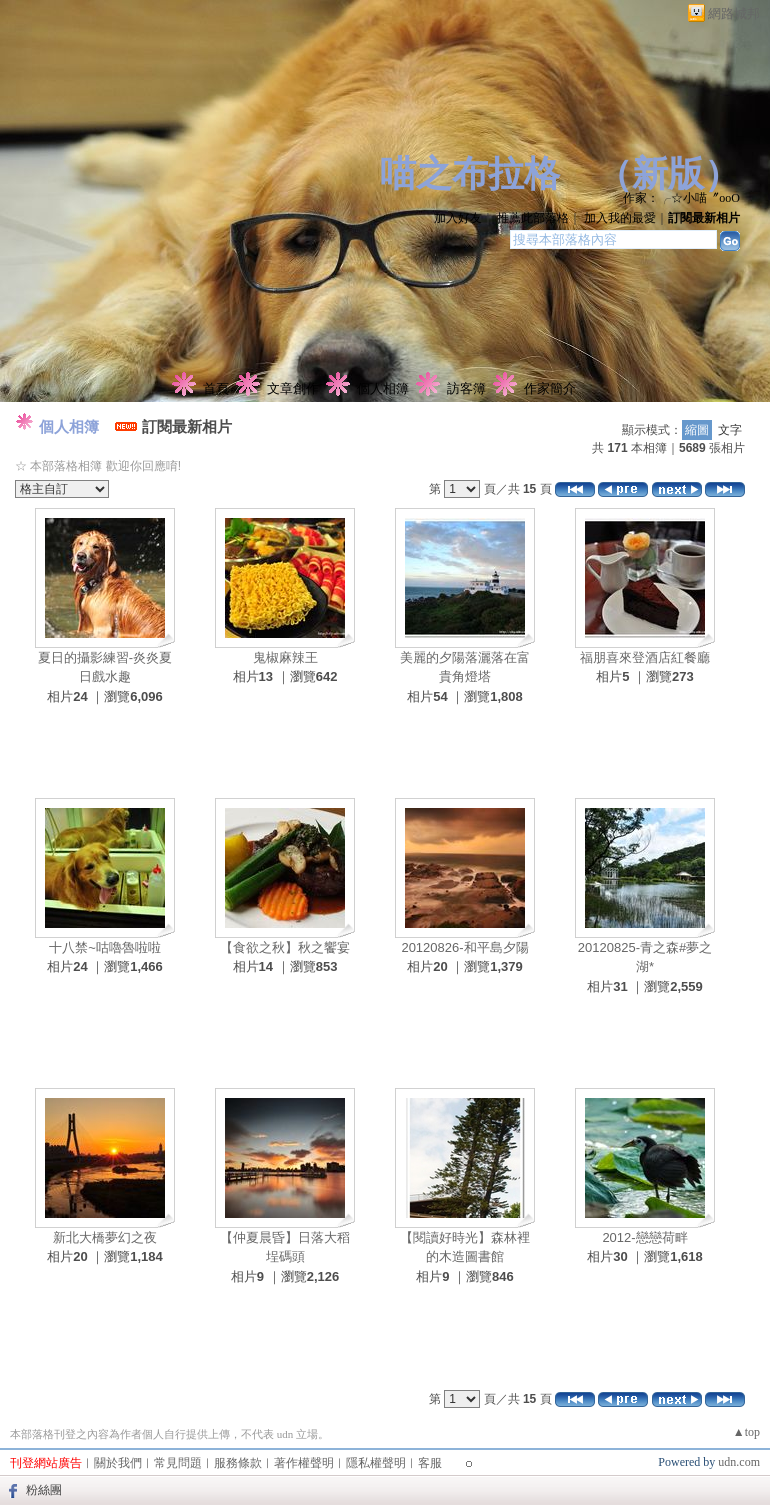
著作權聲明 (304, 1463)
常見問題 (178, 1463)
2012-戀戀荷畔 (644, 1237)
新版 (668, 174)
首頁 (216, 388)
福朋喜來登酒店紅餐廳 (645, 657)
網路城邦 (734, 13)
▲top (746, 1432)
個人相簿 (383, 388)
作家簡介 (550, 388)
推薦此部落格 (533, 218)
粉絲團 (44, 1490)
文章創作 (293, 388)
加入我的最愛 (620, 218)
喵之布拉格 (470, 174)
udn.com (739, 1462)
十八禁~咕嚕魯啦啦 (105, 947)
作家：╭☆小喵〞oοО (681, 198)
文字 (730, 430)
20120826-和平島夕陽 (464, 947)
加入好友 (458, 218)
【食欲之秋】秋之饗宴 (285, 947)
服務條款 (238, 1463)
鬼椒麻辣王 (285, 657)
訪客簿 (466, 388)
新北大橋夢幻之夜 (105, 1237)
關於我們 (118, 1463)
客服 (430, 1463)
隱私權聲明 (376, 1463)
